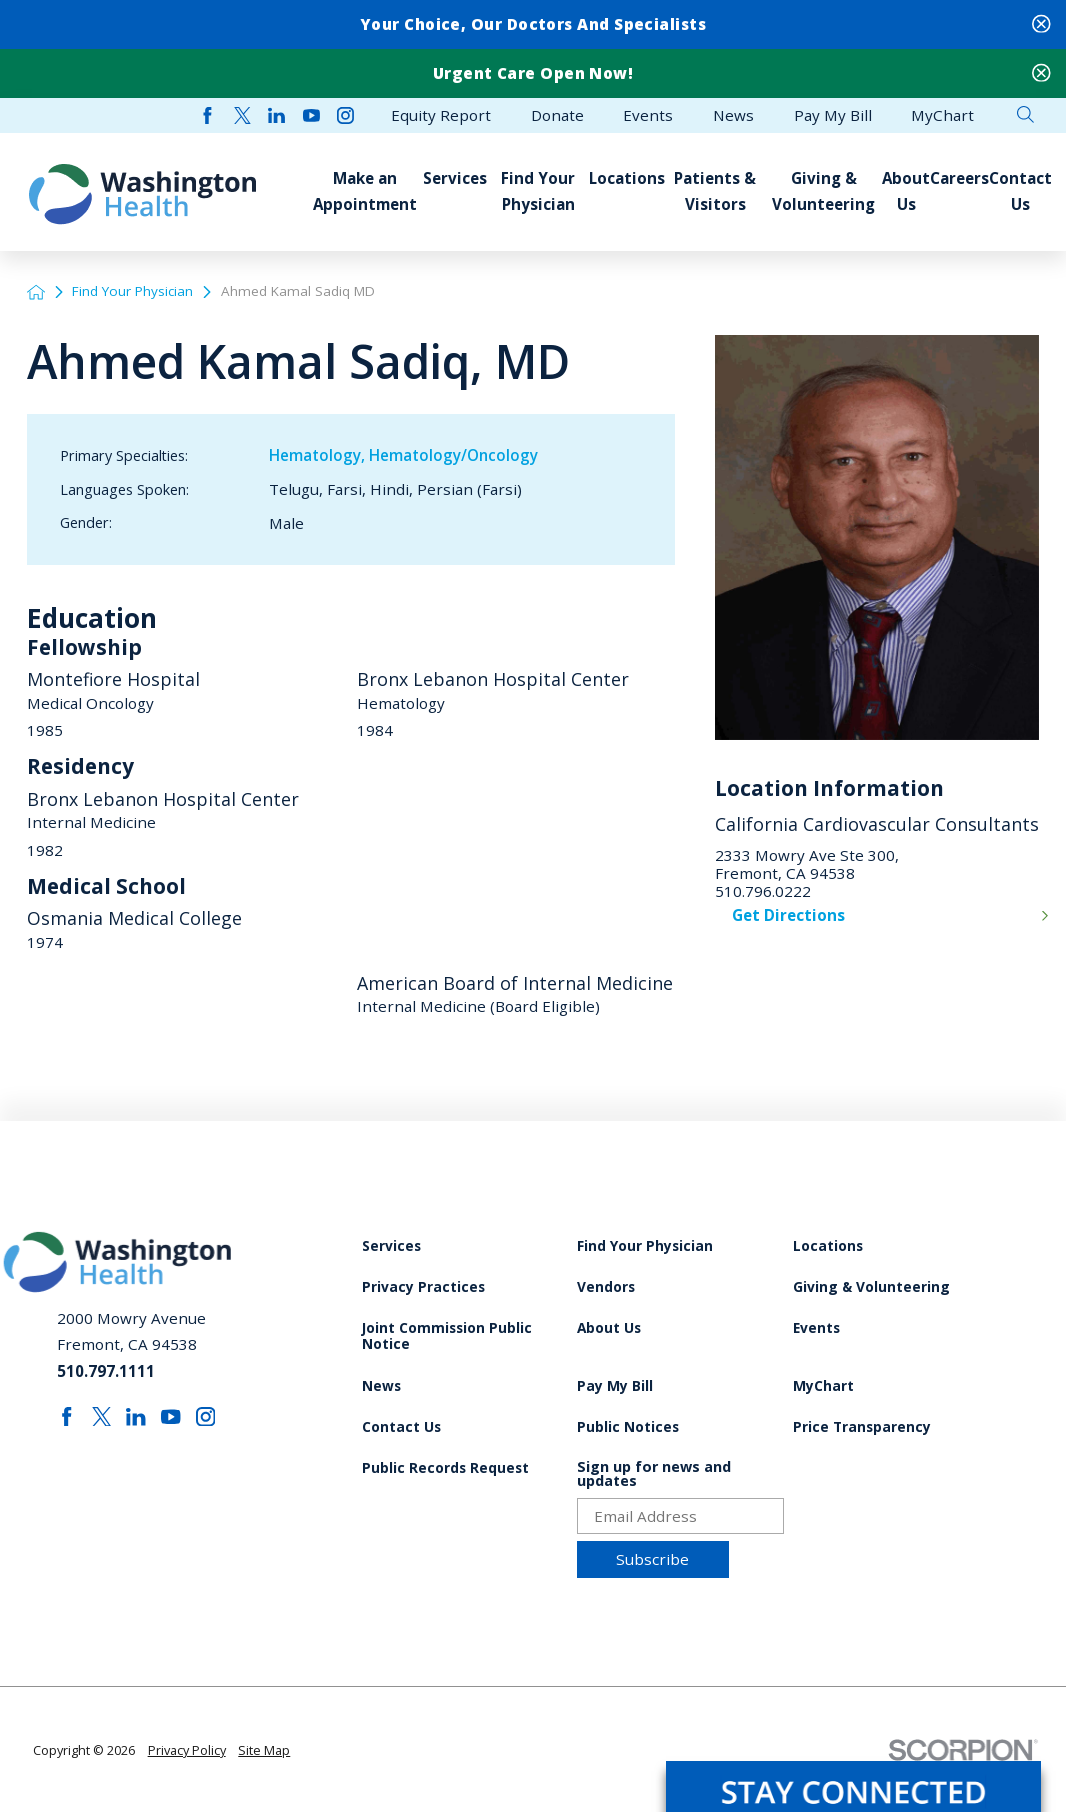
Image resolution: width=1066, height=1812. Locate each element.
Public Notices (628, 1427)
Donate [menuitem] (557, 115)
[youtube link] (311, 115)
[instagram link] (345, 115)
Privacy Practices (423, 1287)
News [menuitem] (733, 115)
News (381, 1386)
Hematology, (319, 455)
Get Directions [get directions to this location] (788, 915)
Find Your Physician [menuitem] (538, 190)
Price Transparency (862, 1427)
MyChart (823, 1386)
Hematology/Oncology (453, 455)
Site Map (264, 1750)
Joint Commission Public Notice (447, 1336)
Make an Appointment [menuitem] (365, 190)
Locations (828, 1246)
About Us (609, 1328)
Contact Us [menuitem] (1020, 190)
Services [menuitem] (455, 178)
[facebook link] (207, 115)
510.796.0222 (763, 891)
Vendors (606, 1287)
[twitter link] (242, 115)
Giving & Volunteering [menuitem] (823, 190)
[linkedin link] (276, 115)
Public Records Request (445, 1468)
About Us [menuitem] (906, 190)
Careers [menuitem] (959, 178)
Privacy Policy (187, 1750)
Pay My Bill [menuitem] (833, 115)
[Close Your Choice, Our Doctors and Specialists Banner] (1041, 24)
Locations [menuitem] (627, 178)
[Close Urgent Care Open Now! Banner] (1041, 73)
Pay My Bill (615, 1386)
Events (816, 1328)
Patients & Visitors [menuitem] (715, 190)
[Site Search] (1025, 114)
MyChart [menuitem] (942, 115)
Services (391, 1246)
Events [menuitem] (648, 115)
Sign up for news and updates (654, 1474)
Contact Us (401, 1427)
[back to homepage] (36, 292)
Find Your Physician (132, 291)
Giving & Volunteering (871, 1287)
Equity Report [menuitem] (441, 115)
